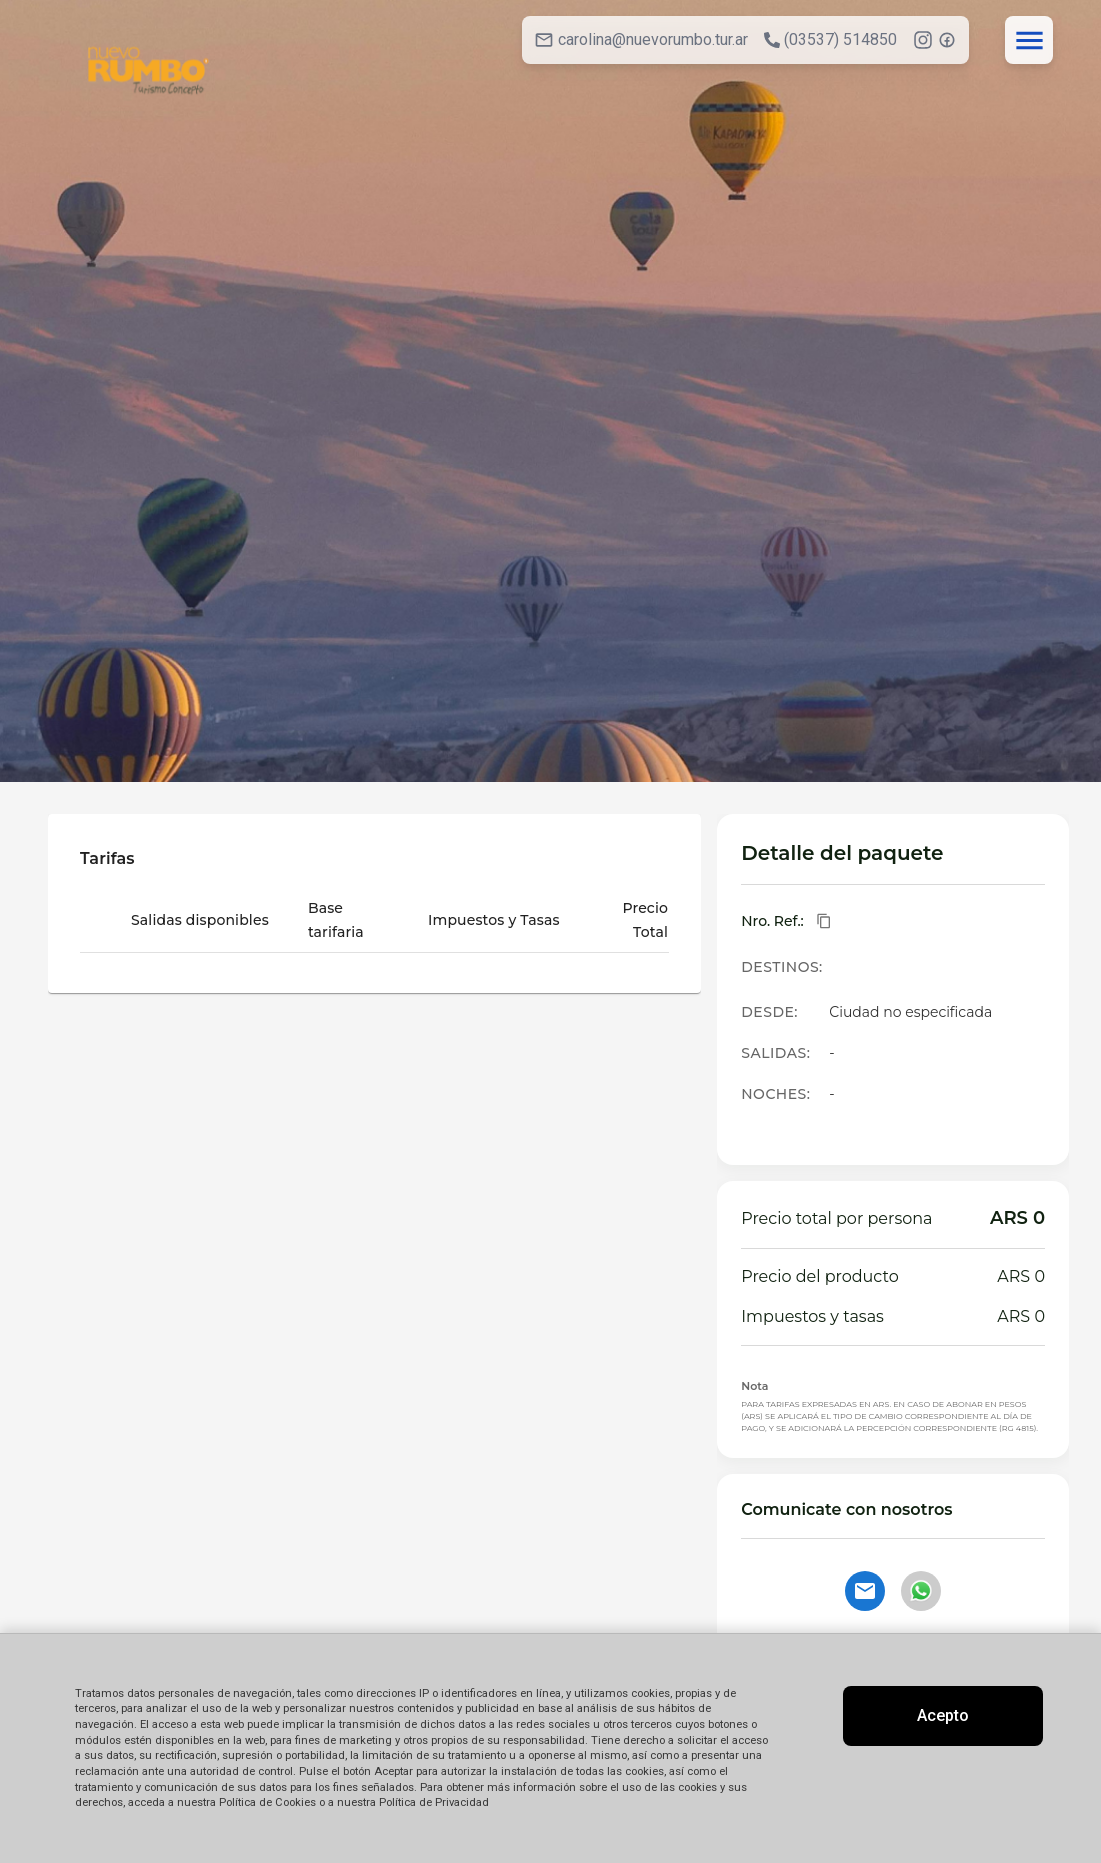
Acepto (943, 1715)
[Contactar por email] (865, 1591)
